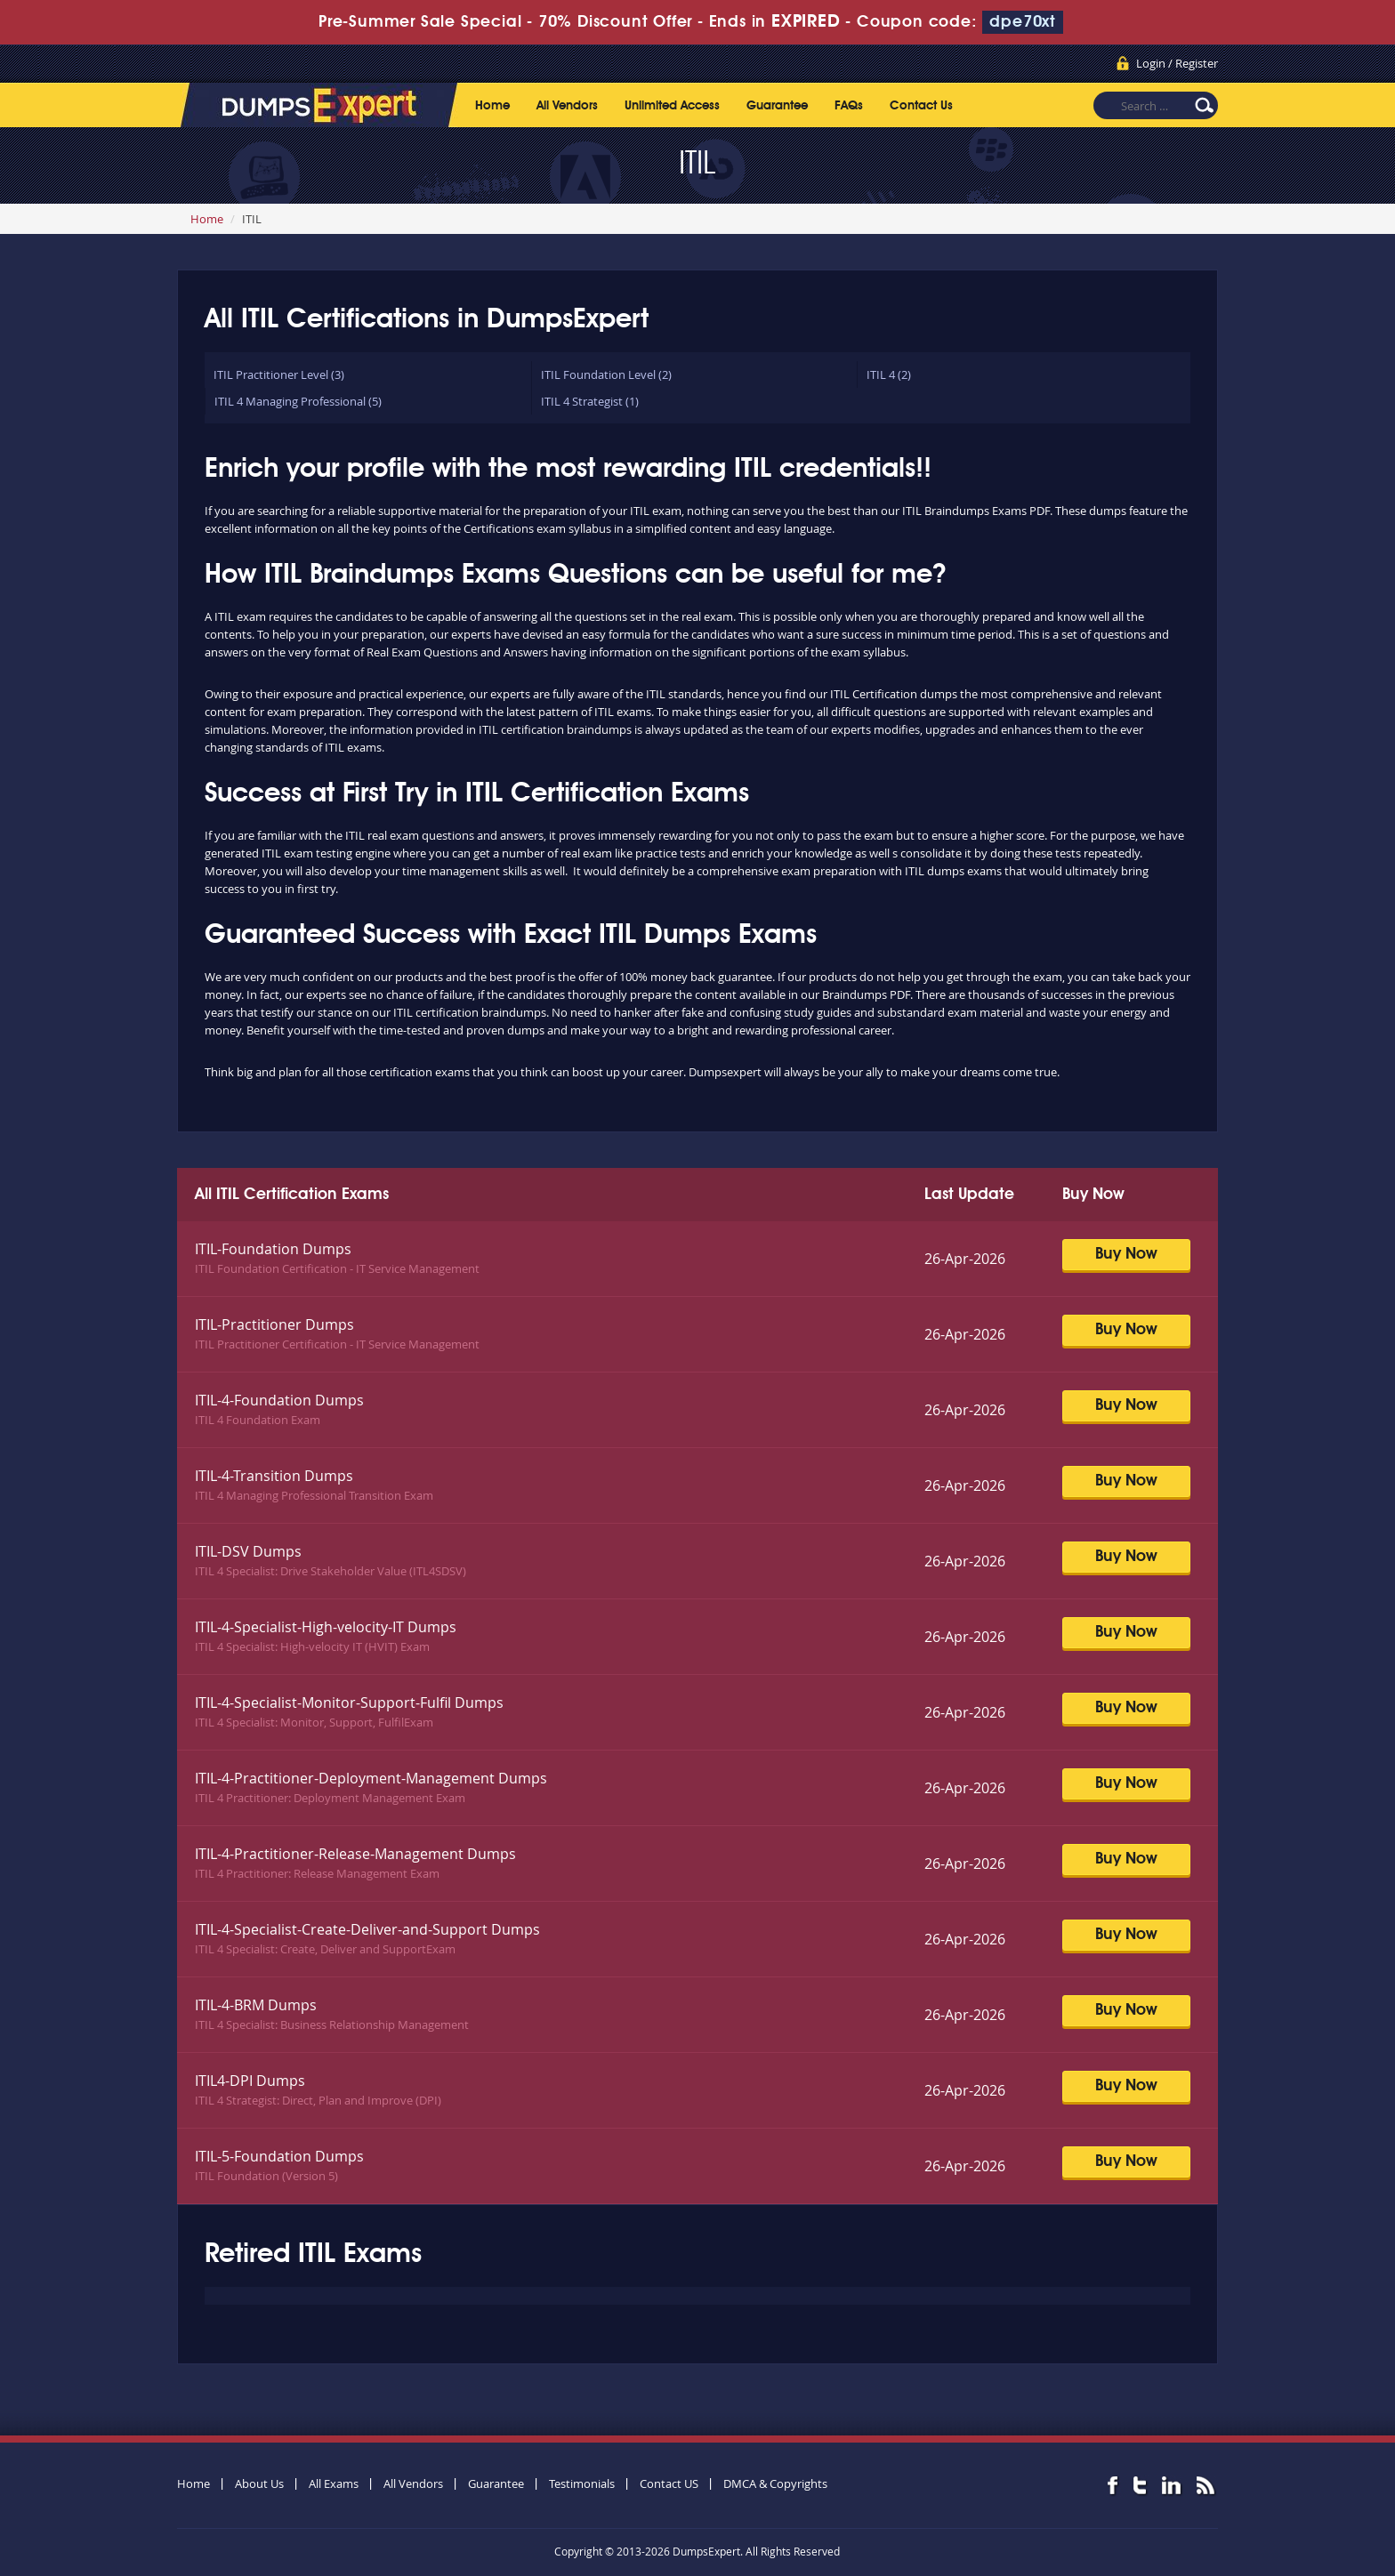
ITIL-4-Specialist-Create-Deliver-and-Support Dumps (367, 1929)
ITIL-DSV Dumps (248, 1551)
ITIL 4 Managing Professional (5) (298, 401)
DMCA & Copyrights (775, 2483)
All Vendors (567, 106)
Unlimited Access (672, 106)
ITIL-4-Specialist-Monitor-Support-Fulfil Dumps (349, 1702)
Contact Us (921, 106)
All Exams (334, 2483)
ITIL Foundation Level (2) (606, 374)
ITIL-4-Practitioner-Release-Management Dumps (355, 1854)
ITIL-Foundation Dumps (273, 1249)
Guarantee (777, 106)
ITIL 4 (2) (889, 374)
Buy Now (1126, 1254)
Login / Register (1177, 63)
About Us (259, 2483)
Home (492, 106)
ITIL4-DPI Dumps (250, 2080)
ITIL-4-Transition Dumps (274, 1475)
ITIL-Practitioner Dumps (274, 1324)
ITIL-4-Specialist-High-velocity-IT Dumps (325, 1627)
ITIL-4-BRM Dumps (256, 2005)
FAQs (849, 106)
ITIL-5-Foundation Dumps (279, 2156)
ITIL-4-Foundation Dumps (279, 1400)
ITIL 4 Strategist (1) (590, 401)
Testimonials (582, 2483)
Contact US (669, 2483)
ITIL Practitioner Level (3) (279, 374)
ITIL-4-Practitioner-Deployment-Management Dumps (371, 1778)
